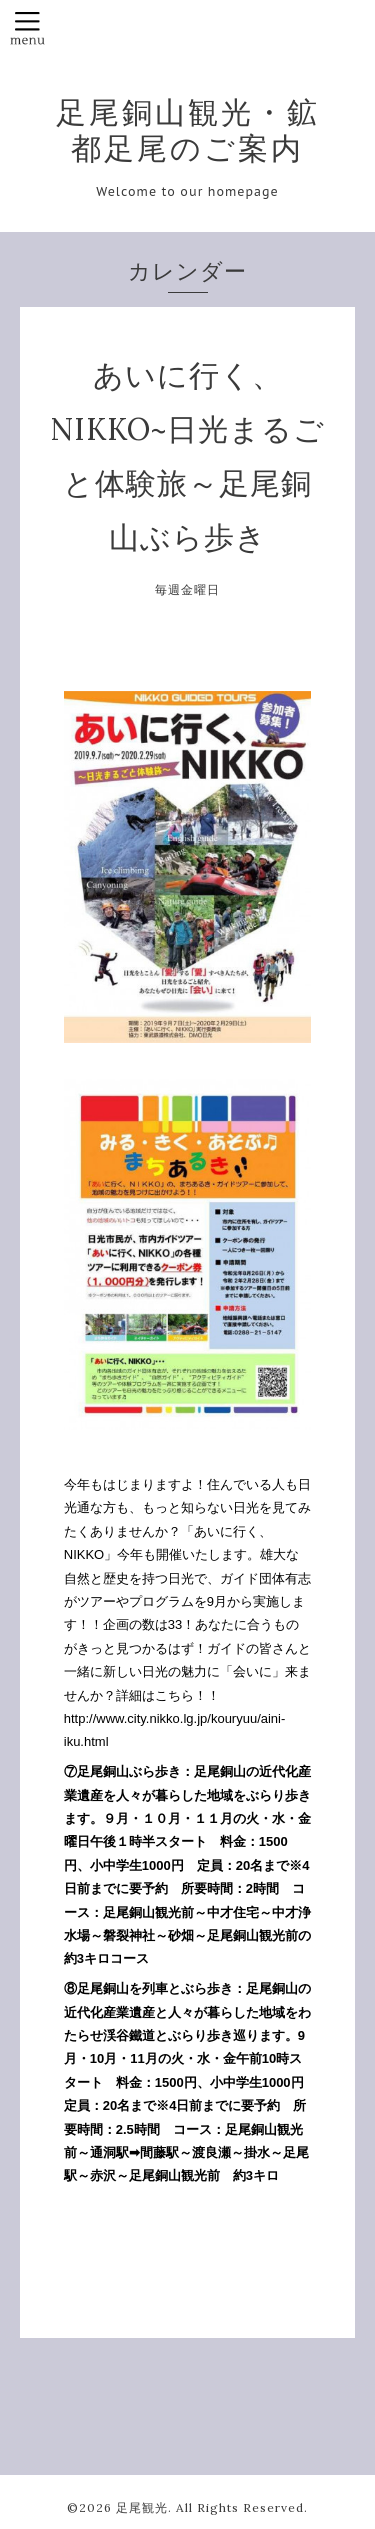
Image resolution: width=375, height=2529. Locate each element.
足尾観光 (142, 2507)
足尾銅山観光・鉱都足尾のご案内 (188, 130)
